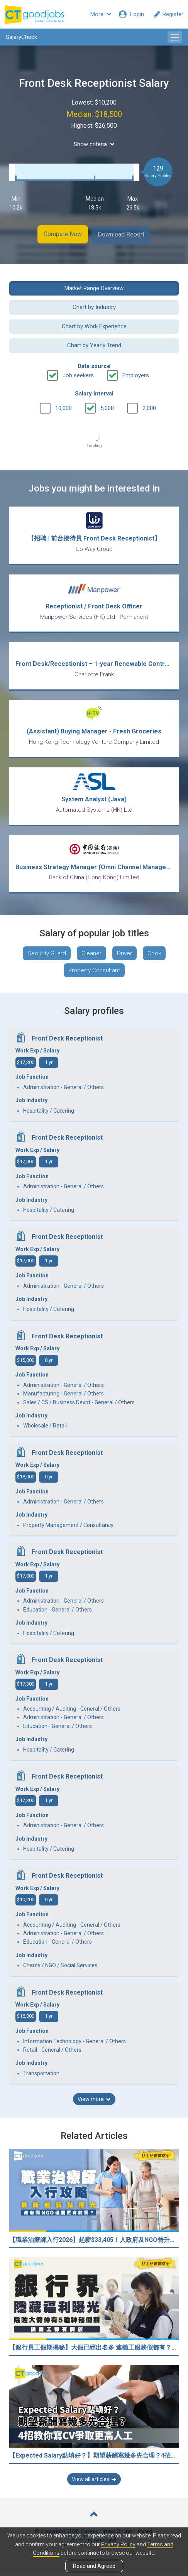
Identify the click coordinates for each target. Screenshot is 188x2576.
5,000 (107, 407)
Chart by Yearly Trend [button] (94, 344)
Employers (135, 374)
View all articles (94, 2484)
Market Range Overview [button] (94, 287)
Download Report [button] (121, 234)
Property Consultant (94, 974)
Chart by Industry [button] (94, 306)
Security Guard (46, 957)
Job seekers (78, 374)
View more (94, 2104)
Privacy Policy (118, 2544)
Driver (124, 957)
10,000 (63, 407)
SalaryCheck (21, 37)
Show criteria (94, 144)
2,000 (149, 407)
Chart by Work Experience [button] (94, 325)
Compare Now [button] (62, 234)
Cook (154, 957)
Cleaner (91, 957)
